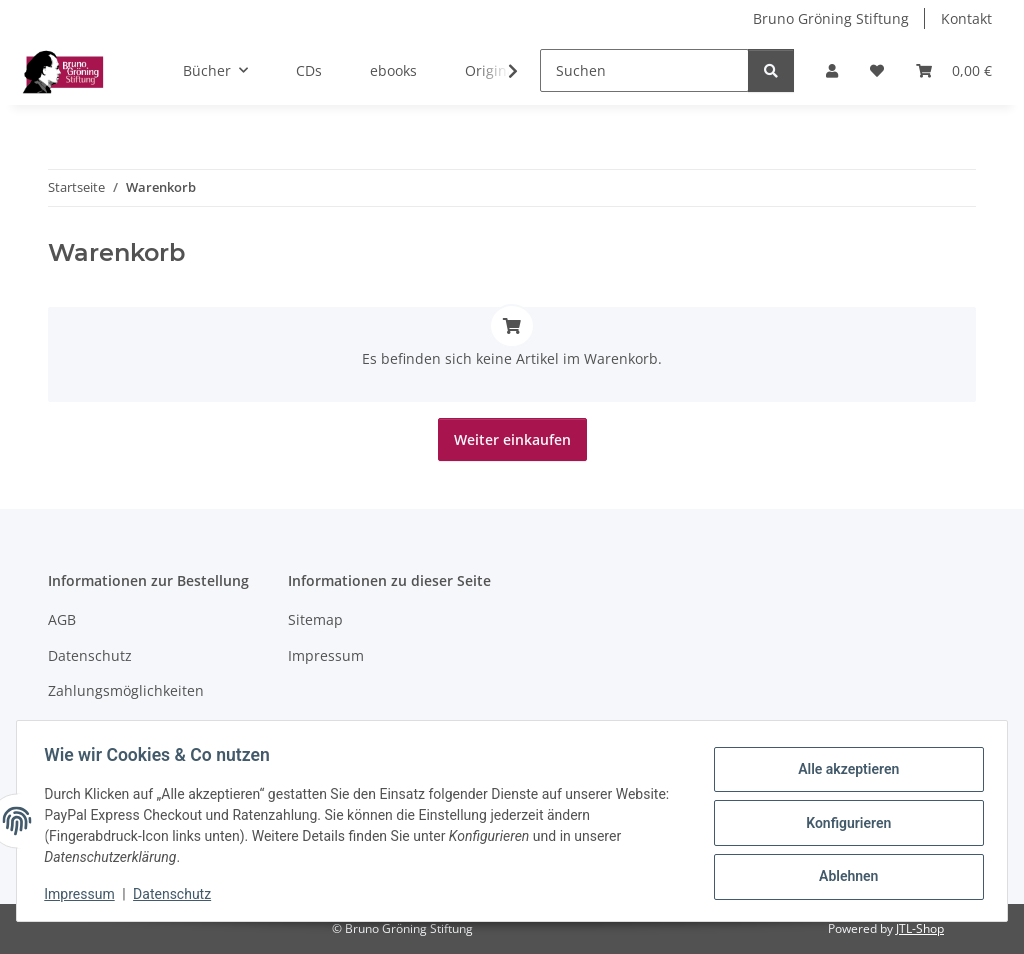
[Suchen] (644, 70)
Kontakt (966, 18)
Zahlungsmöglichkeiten (126, 690)
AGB (62, 619)
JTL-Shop (920, 928)
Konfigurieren (843, 823)
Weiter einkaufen (512, 439)
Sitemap (315, 619)
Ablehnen (843, 875)
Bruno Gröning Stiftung (831, 18)
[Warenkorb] (954, 70)
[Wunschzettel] (877, 70)
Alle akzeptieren (843, 771)
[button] (832, 70)
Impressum (84, 894)
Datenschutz (177, 894)
